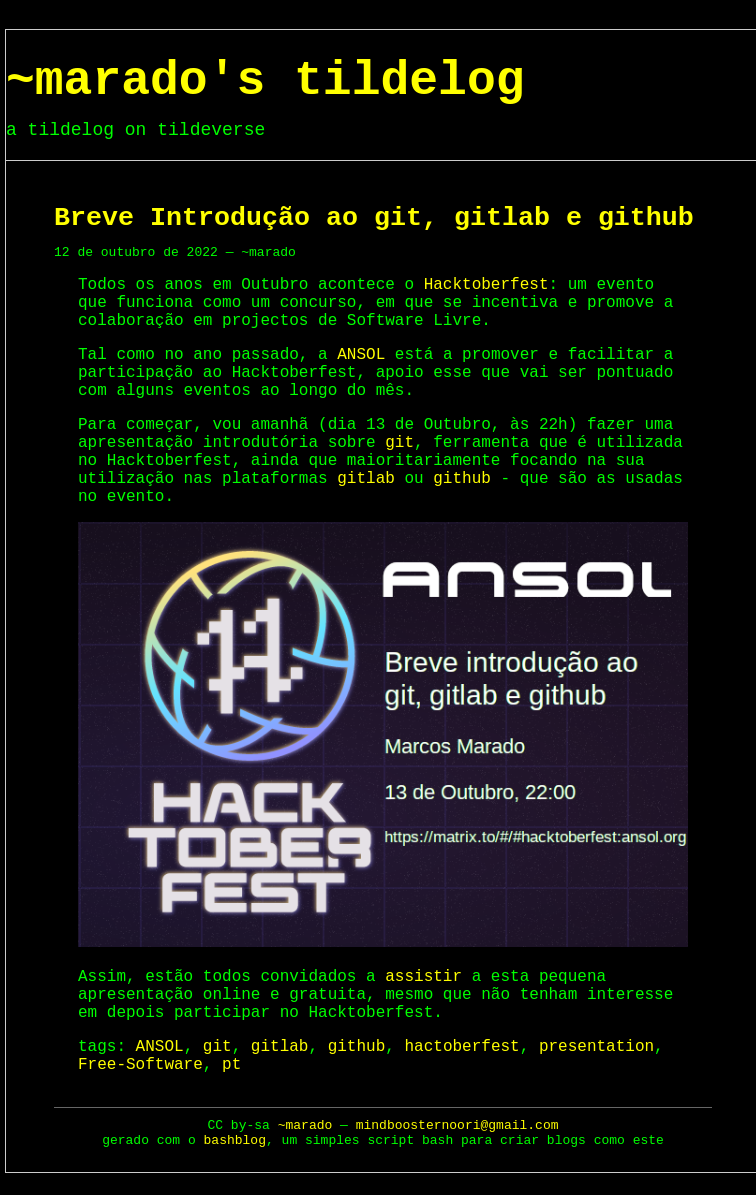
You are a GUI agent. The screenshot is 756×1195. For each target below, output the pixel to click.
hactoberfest (461, 1047)
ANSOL (361, 355)
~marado (305, 1125)
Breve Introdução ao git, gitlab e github (374, 218)
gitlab (366, 479)
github (462, 479)
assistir (423, 977)
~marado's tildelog (265, 81)
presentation (596, 1047)
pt (231, 1065)
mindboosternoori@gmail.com (457, 1125)
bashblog (235, 1140)
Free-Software (140, 1065)
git (399, 443)
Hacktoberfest (486, 285)
